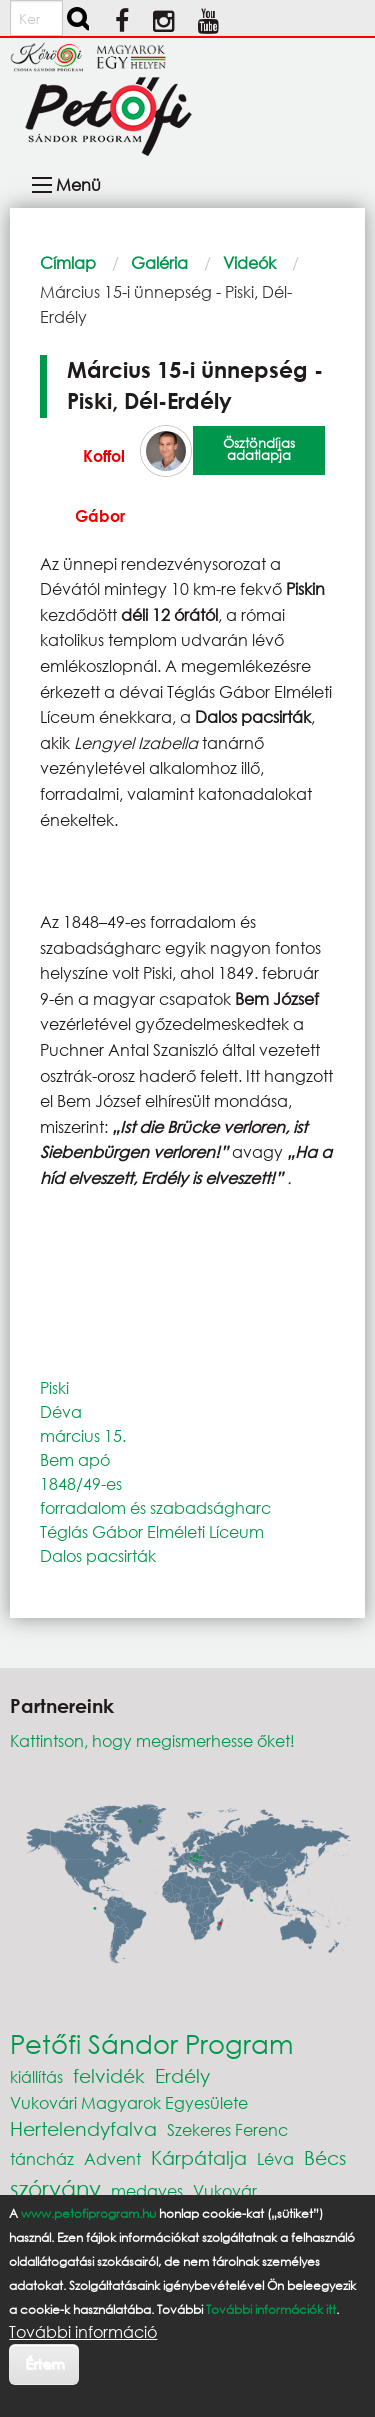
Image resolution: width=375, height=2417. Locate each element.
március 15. (83, 1435)
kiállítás (36, 2076)
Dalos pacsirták (98, 1555)
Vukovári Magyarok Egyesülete (129, 2102)
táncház (42, 2158)
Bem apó (75, 1459)
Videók (249, 262)
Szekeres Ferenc (227, 2129)
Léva (275, 2158)
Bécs (325, 2157)
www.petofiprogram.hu (88, 2213)
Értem (44, 2363)
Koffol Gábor (100, 485)
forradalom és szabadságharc (155, 1507)
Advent (112, 2158)
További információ (83, 2332)
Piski (54, 1387)
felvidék (109, 2075)
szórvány (55, 2188)
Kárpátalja (199, 2157)
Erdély (182, 2075)
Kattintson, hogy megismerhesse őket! (152, 1740)
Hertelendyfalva (83, 2128)
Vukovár (225, 2190)
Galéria (159, 262)
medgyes (147, 2190)
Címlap (68, 262)
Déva (61, 1411)
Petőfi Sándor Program (151, 2043)
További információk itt (271, 2309)
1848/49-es (81, 1483)
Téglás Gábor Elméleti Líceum (152, 1531)
